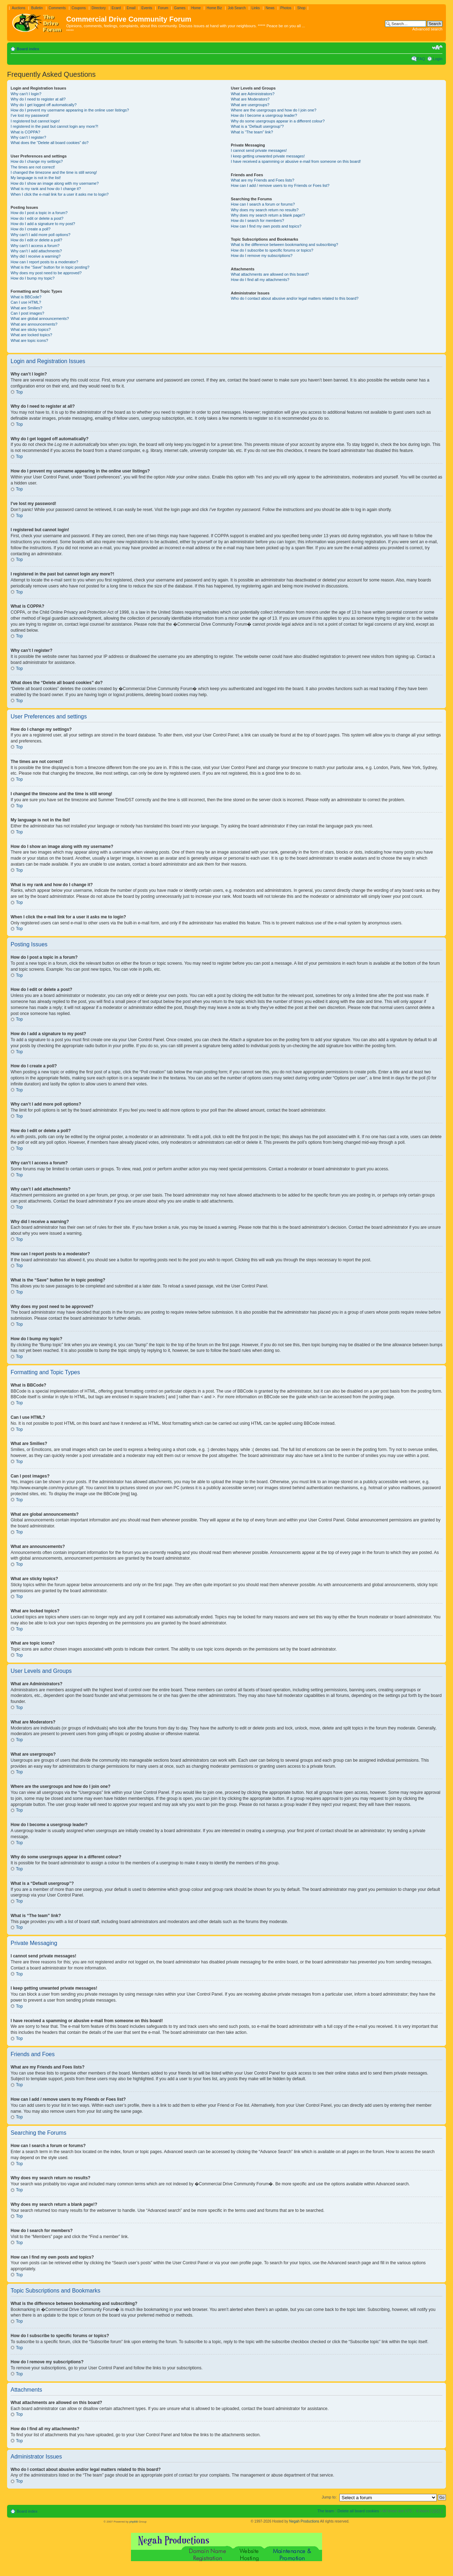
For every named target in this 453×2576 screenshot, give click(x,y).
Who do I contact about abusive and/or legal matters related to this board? (295, 298)
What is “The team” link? (252, 132)
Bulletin (37, 8)
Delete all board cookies (358, 2510)
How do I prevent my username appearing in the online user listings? (70, 110)
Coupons (78, 8)
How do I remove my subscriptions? (261, 255)
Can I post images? (27, 313)
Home (196, 8)
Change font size (437, 47)
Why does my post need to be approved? (46, 273)
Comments (56, 8)
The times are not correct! (33, 167)
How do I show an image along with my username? (55, 183)
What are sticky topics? (31, 329)
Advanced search (427, 29)
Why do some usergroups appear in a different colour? (278, 121)
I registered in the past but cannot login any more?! (54, 126)
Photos (285, 8)
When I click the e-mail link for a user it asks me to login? (60, 194)
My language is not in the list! (36, 178)
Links (256, 8)
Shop (301, 8)
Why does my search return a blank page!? (268, 215)
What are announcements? (34, 324)
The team (325, 2510)
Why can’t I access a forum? (35, 245)
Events (146, 8)
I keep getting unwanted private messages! (268, 156)
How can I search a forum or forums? (263, 204)
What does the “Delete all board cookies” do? (49, 142)
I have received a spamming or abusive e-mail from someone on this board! (296, 161)
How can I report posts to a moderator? (44, 262)
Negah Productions (304, 2521)
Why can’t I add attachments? (36, 251)
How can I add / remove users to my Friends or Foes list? (280, 185)
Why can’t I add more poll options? (40, 235)
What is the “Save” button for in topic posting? (50, 267)
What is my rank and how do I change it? (46, 189)
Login (437, 59)
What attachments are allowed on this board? (270, 274)
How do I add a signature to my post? (43, 224)
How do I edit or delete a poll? (36, 240)
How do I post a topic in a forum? (39, 213)
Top (19, 392)
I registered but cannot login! (35, 121)
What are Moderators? (250, 99)
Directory (99, 8)
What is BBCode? (26, 297)
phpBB (133, 2521)
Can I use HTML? (26, 302)
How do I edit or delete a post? (37, 218)
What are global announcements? (40, 318)
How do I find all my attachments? (260, 279)
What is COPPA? (25, 132)
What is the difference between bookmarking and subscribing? (284, 244)
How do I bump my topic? (33, 278)
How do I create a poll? (31, 229)
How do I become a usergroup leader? (264, 115)
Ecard (116, 8)
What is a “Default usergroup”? (257, 126)
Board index (28, 49)
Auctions (18, 8)
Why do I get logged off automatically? (43, 105)
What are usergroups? (250, 105)
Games (179, 8)
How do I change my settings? (37, 161)
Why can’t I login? (26, 94)
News (270, 8)
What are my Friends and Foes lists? (262, 180)
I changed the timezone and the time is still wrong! (54, 172)
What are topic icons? (29, 340)
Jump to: (329, 2497)
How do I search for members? (257, 220)
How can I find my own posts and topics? (266, 226)
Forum (163, 8)
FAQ (421, 59)
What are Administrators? (253, 94)
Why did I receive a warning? (36, 256)
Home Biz (214, 8)
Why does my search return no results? (264, 210)
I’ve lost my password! (30, 115)
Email (131, 8)
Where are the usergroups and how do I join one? (273, 110)
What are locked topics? (31, 335)
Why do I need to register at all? (38, 99)
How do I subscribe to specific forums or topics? (272, 250)
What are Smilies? (26, 308)
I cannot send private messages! (259, 150)
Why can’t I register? (28, 137)
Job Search (237, 8)
